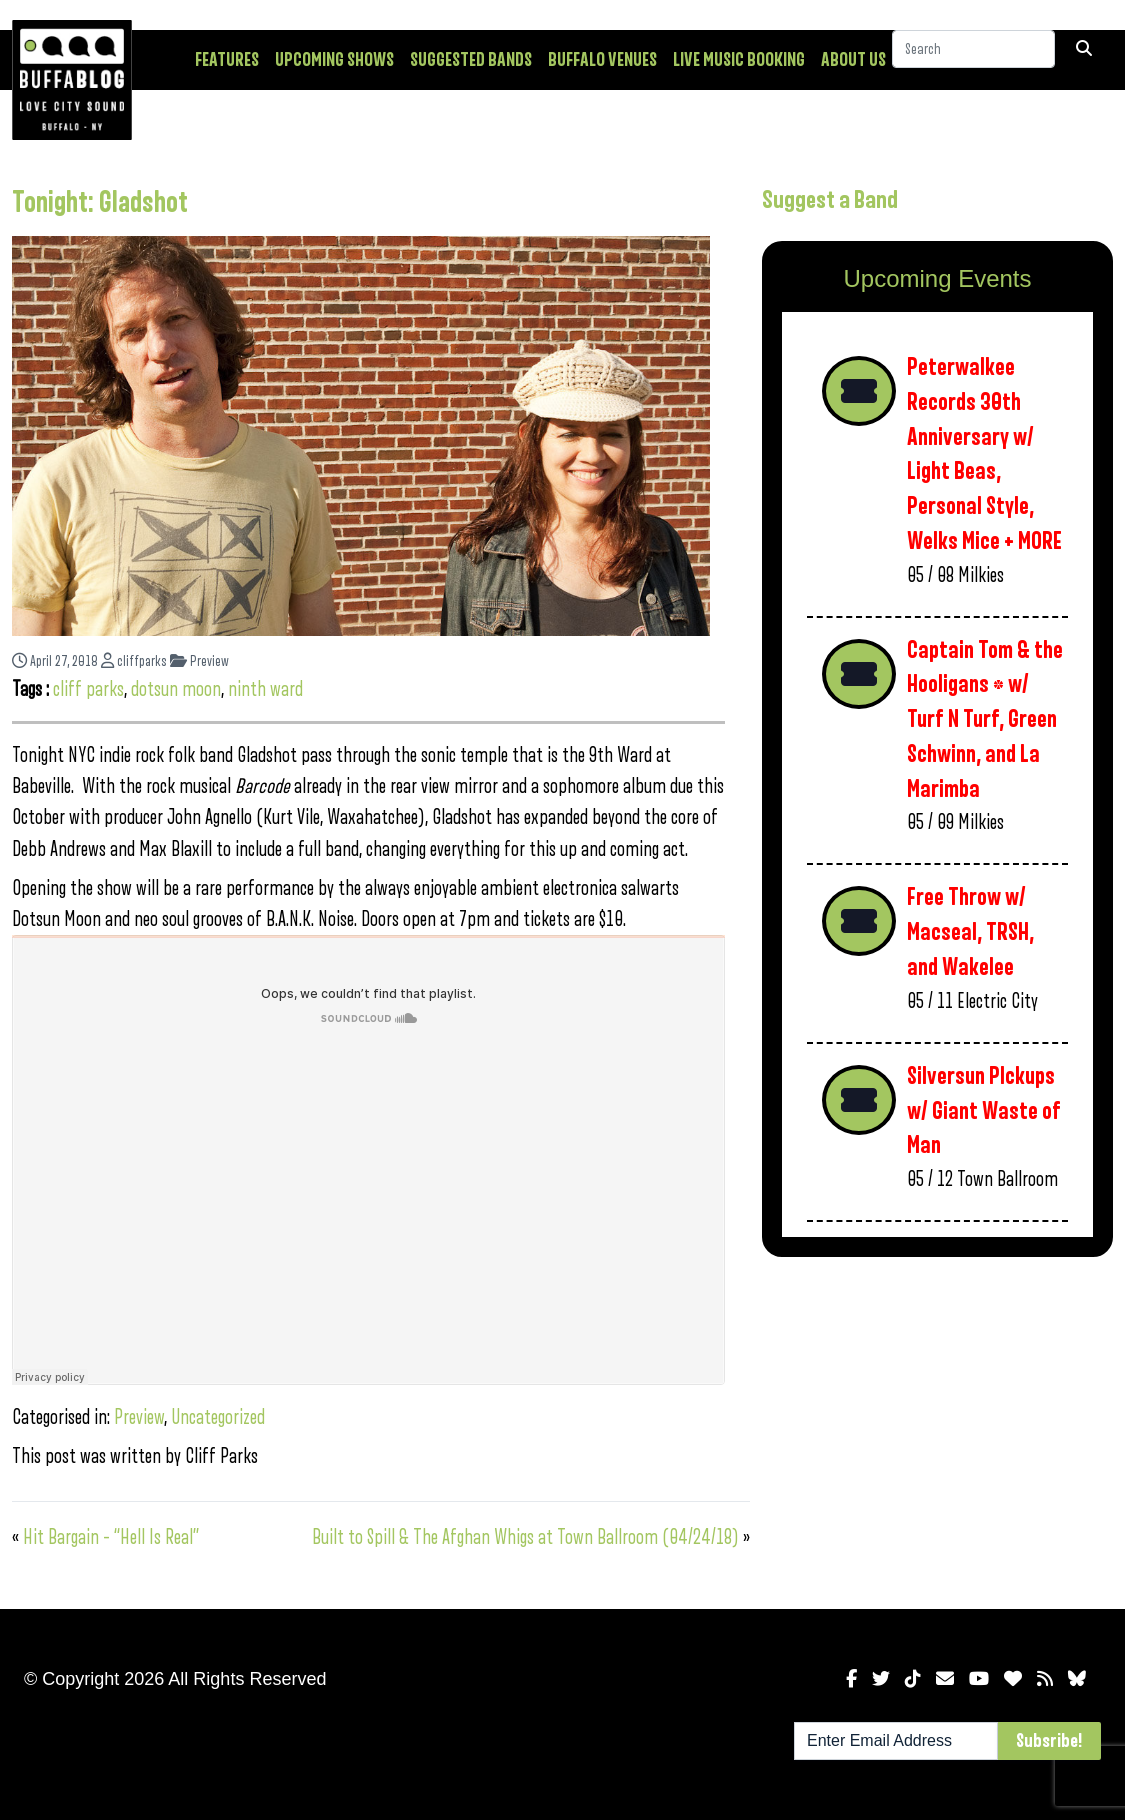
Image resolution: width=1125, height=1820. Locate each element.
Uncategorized (218, 1417)
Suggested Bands (471, 60)
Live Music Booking (739, 60)
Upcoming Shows (334, 60)
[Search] (973, 59)
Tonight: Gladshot (100, 203)
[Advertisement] (937, 1429)
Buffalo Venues (602, 60)
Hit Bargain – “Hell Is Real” (111, 1537)
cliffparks (134, 661)
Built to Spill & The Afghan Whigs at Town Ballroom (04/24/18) (525, 1537)
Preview (199, 661)
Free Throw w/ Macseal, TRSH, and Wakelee (970, 932)
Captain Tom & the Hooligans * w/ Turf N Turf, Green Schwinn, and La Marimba (985, 720)
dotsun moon (176, 689)
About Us (853, 60)
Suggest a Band (830, 200)
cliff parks (88, 689)
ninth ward (265, 689)
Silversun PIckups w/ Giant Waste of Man (984, 1111)
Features (227, 60)
